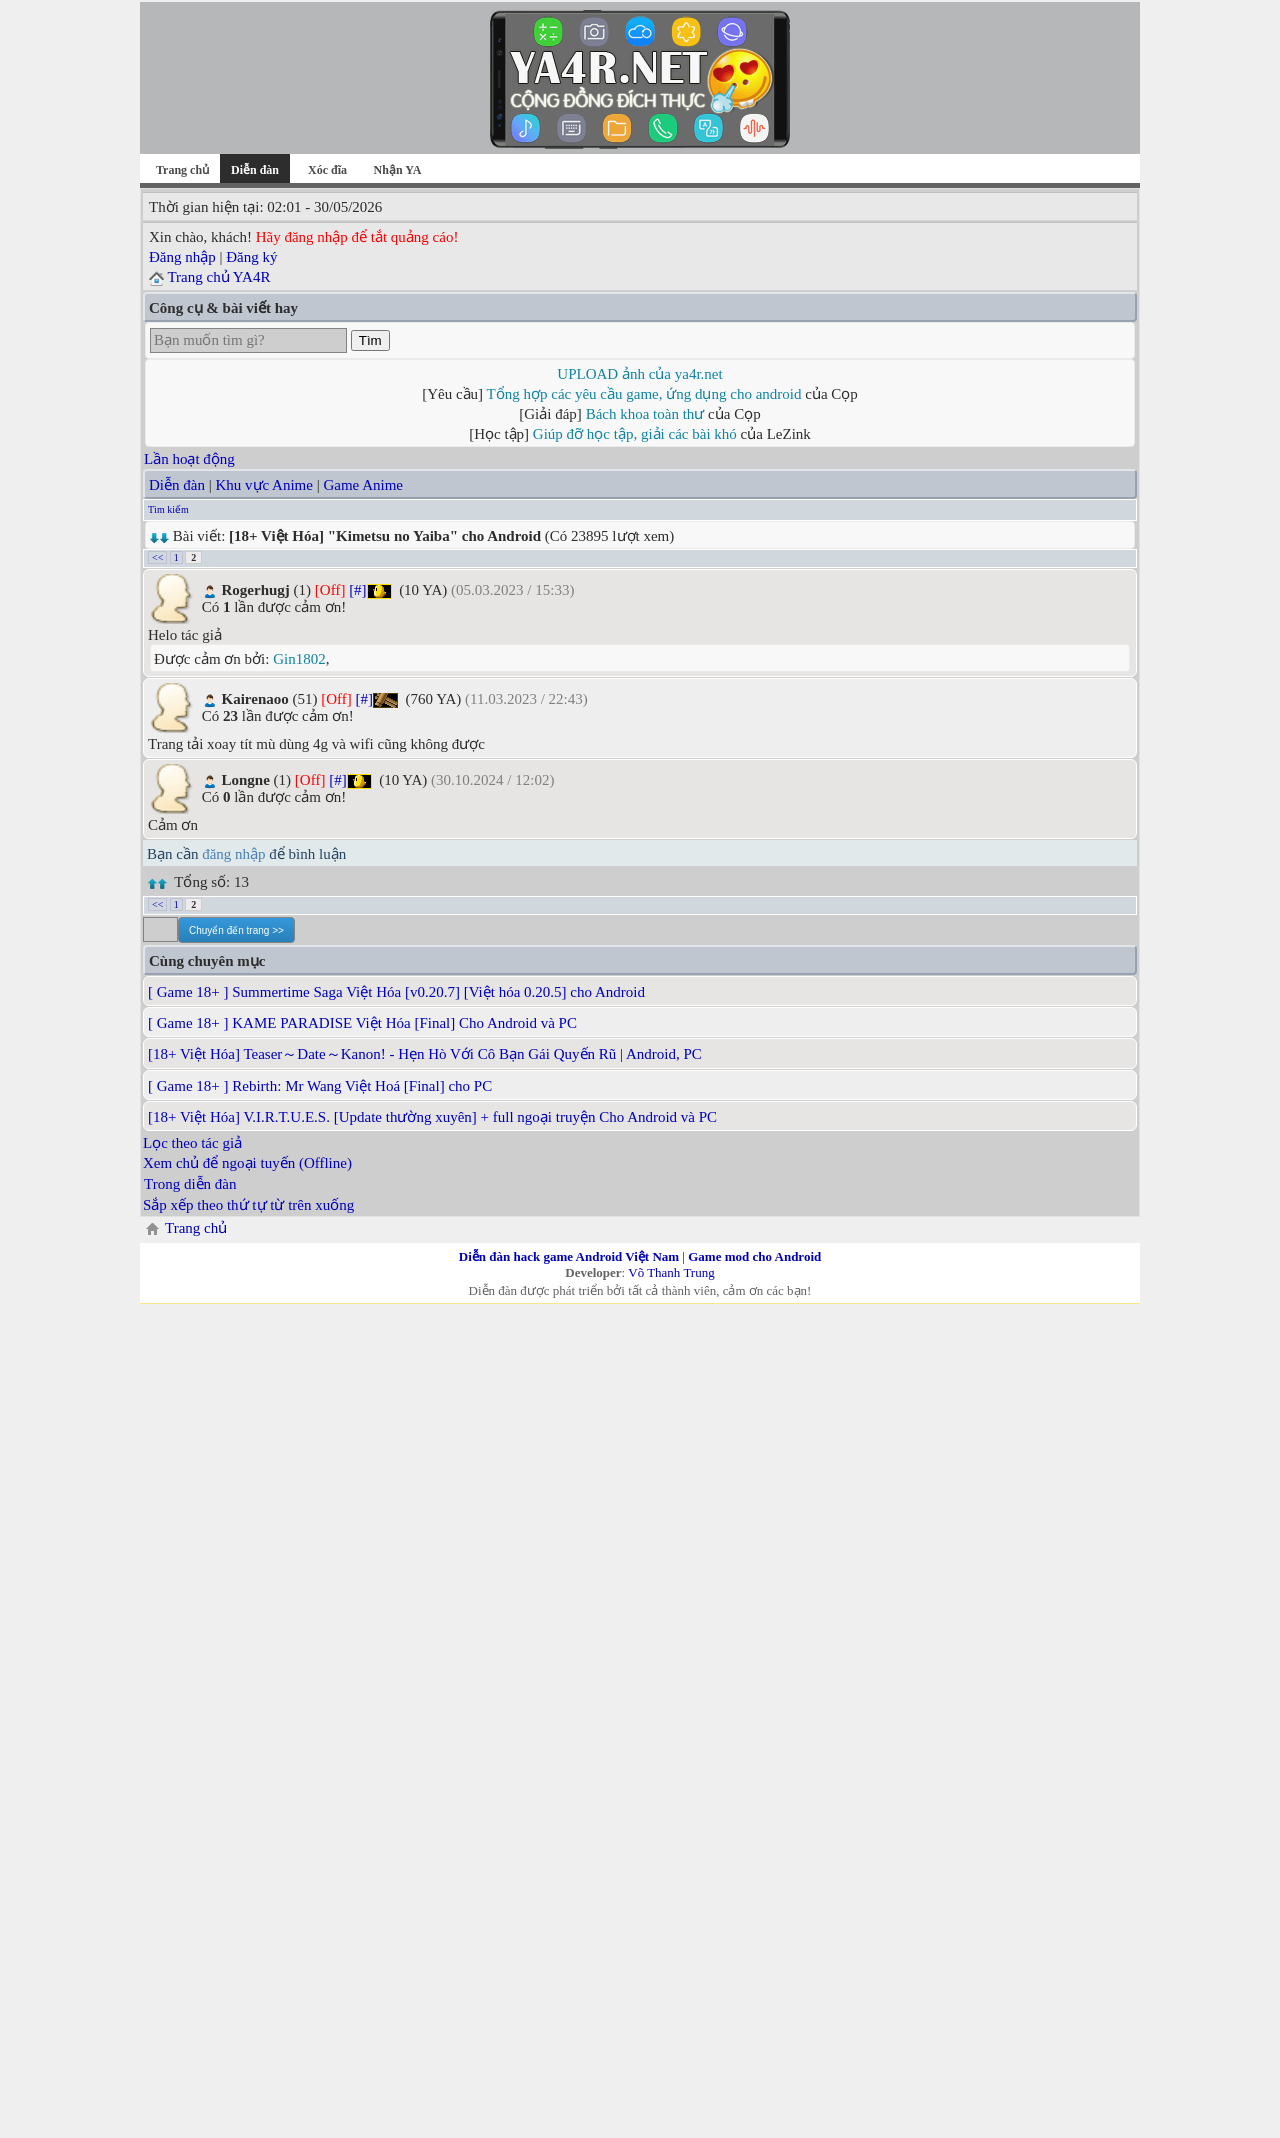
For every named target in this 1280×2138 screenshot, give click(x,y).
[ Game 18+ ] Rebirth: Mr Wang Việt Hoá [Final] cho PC (320, 1086)
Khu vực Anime (264, 485)
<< (157, 557)
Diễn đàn (177, 485)
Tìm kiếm (168, 509)
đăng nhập (233, 854)
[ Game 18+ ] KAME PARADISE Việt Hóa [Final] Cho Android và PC (362, 1023)
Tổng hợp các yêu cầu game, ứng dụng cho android (644, 394)
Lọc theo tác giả (192, 1143)
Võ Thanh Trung (671, 1272)
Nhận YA (398, 170)
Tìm (370, 340)
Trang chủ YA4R (218, 277)
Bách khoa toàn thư (645, 414)
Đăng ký (251, 257)
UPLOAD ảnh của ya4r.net (639, 374)
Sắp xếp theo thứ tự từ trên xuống (248, 1205)
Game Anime (363, 485)
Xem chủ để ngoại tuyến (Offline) (247, 1163)
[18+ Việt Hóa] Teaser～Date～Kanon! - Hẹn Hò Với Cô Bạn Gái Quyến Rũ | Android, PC (425, 1054)
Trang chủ (182, 170)
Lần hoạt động (189, 459)
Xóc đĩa (327, 170)
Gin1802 (299, 659)
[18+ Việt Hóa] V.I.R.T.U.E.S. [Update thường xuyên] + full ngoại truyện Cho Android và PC (432, 1117)
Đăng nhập (182, 257)
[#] (358, 590)
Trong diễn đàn (190, 1184)
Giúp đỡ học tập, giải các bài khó (635, 434)
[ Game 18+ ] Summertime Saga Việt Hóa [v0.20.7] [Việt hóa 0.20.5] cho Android (396, 992)
